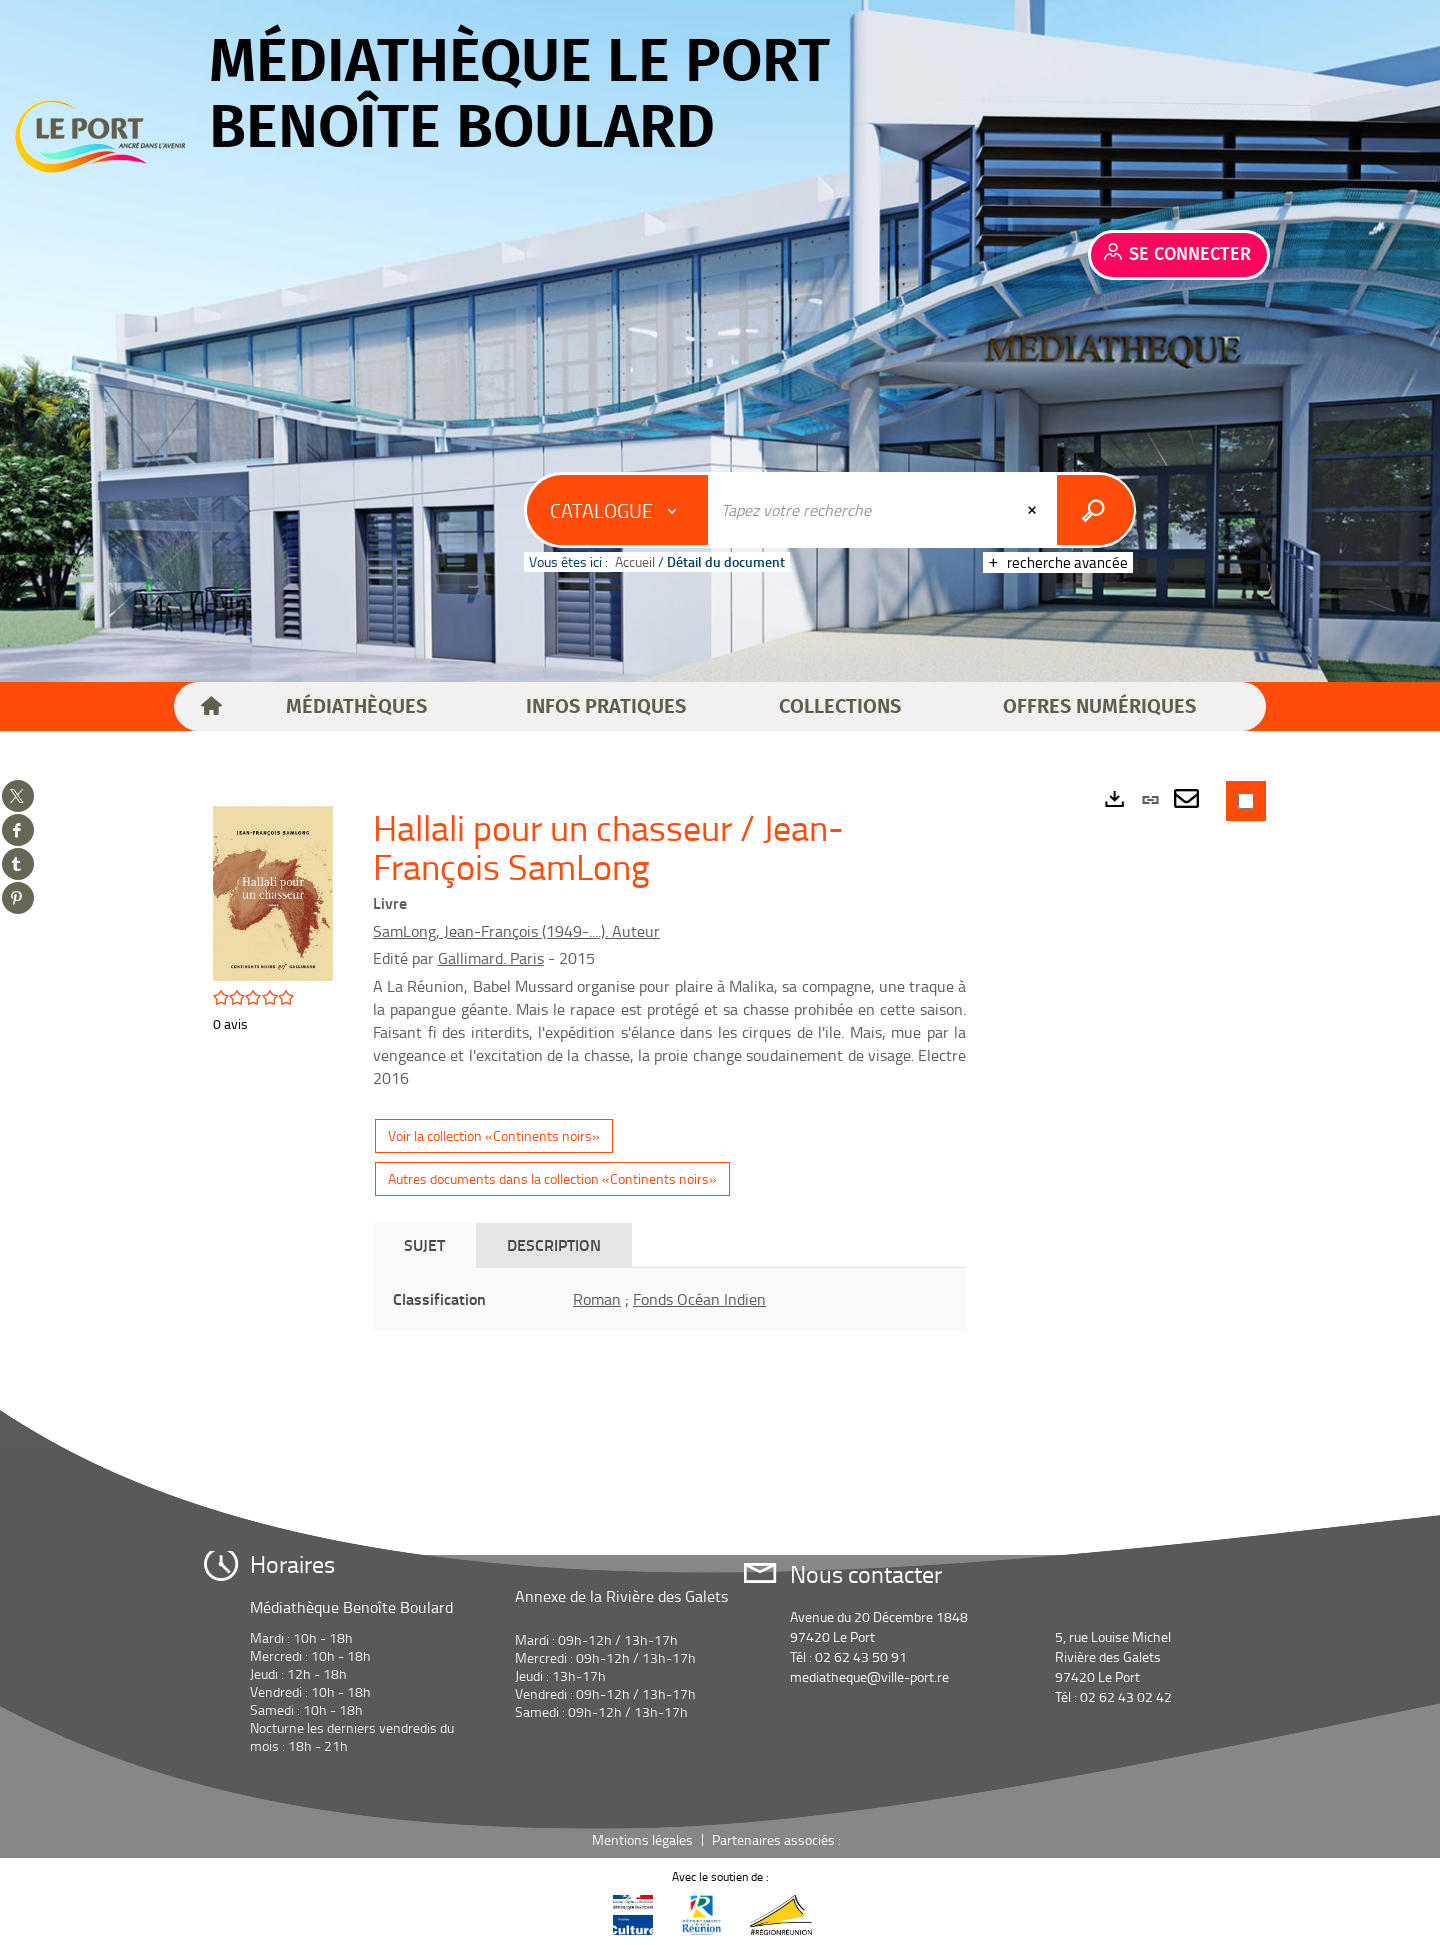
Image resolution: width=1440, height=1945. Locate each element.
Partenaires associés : (778, 1839)
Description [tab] (554, 1244)
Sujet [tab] (424, 1244)
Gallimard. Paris (491, 958)
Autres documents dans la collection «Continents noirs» (552, 1178)
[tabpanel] (669, 1299)
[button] (356, 707)
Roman (597, 1299)
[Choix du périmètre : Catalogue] (618, 510)
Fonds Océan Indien (699, 1299)
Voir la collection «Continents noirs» (494, 1135)
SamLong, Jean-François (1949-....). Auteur (516, 931)
